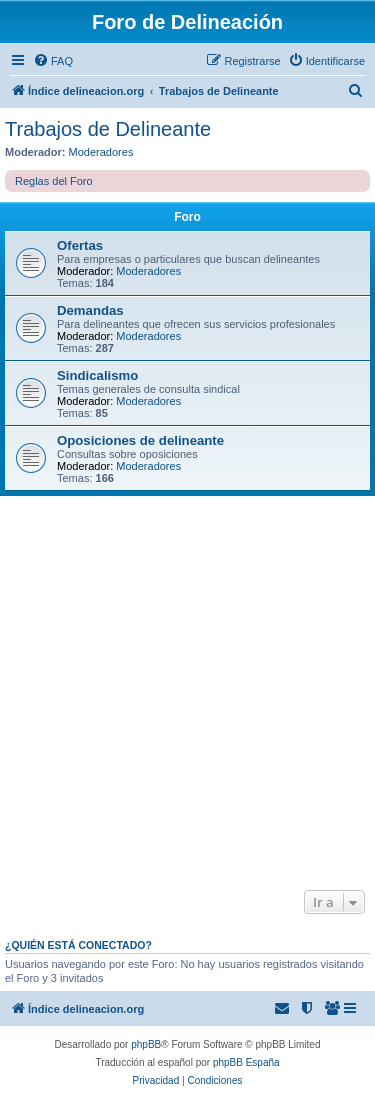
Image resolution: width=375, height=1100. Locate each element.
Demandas (90, 310)
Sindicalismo (97, 375)
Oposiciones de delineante (140, 440)
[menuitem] (53, 61)
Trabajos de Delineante (108, 129)
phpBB (146, 1044)
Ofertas (80, 245)
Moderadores (101, 152)
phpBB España (246, 1062)
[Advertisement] (187, 693)
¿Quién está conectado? (78, 945)
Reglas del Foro (54, 181)
